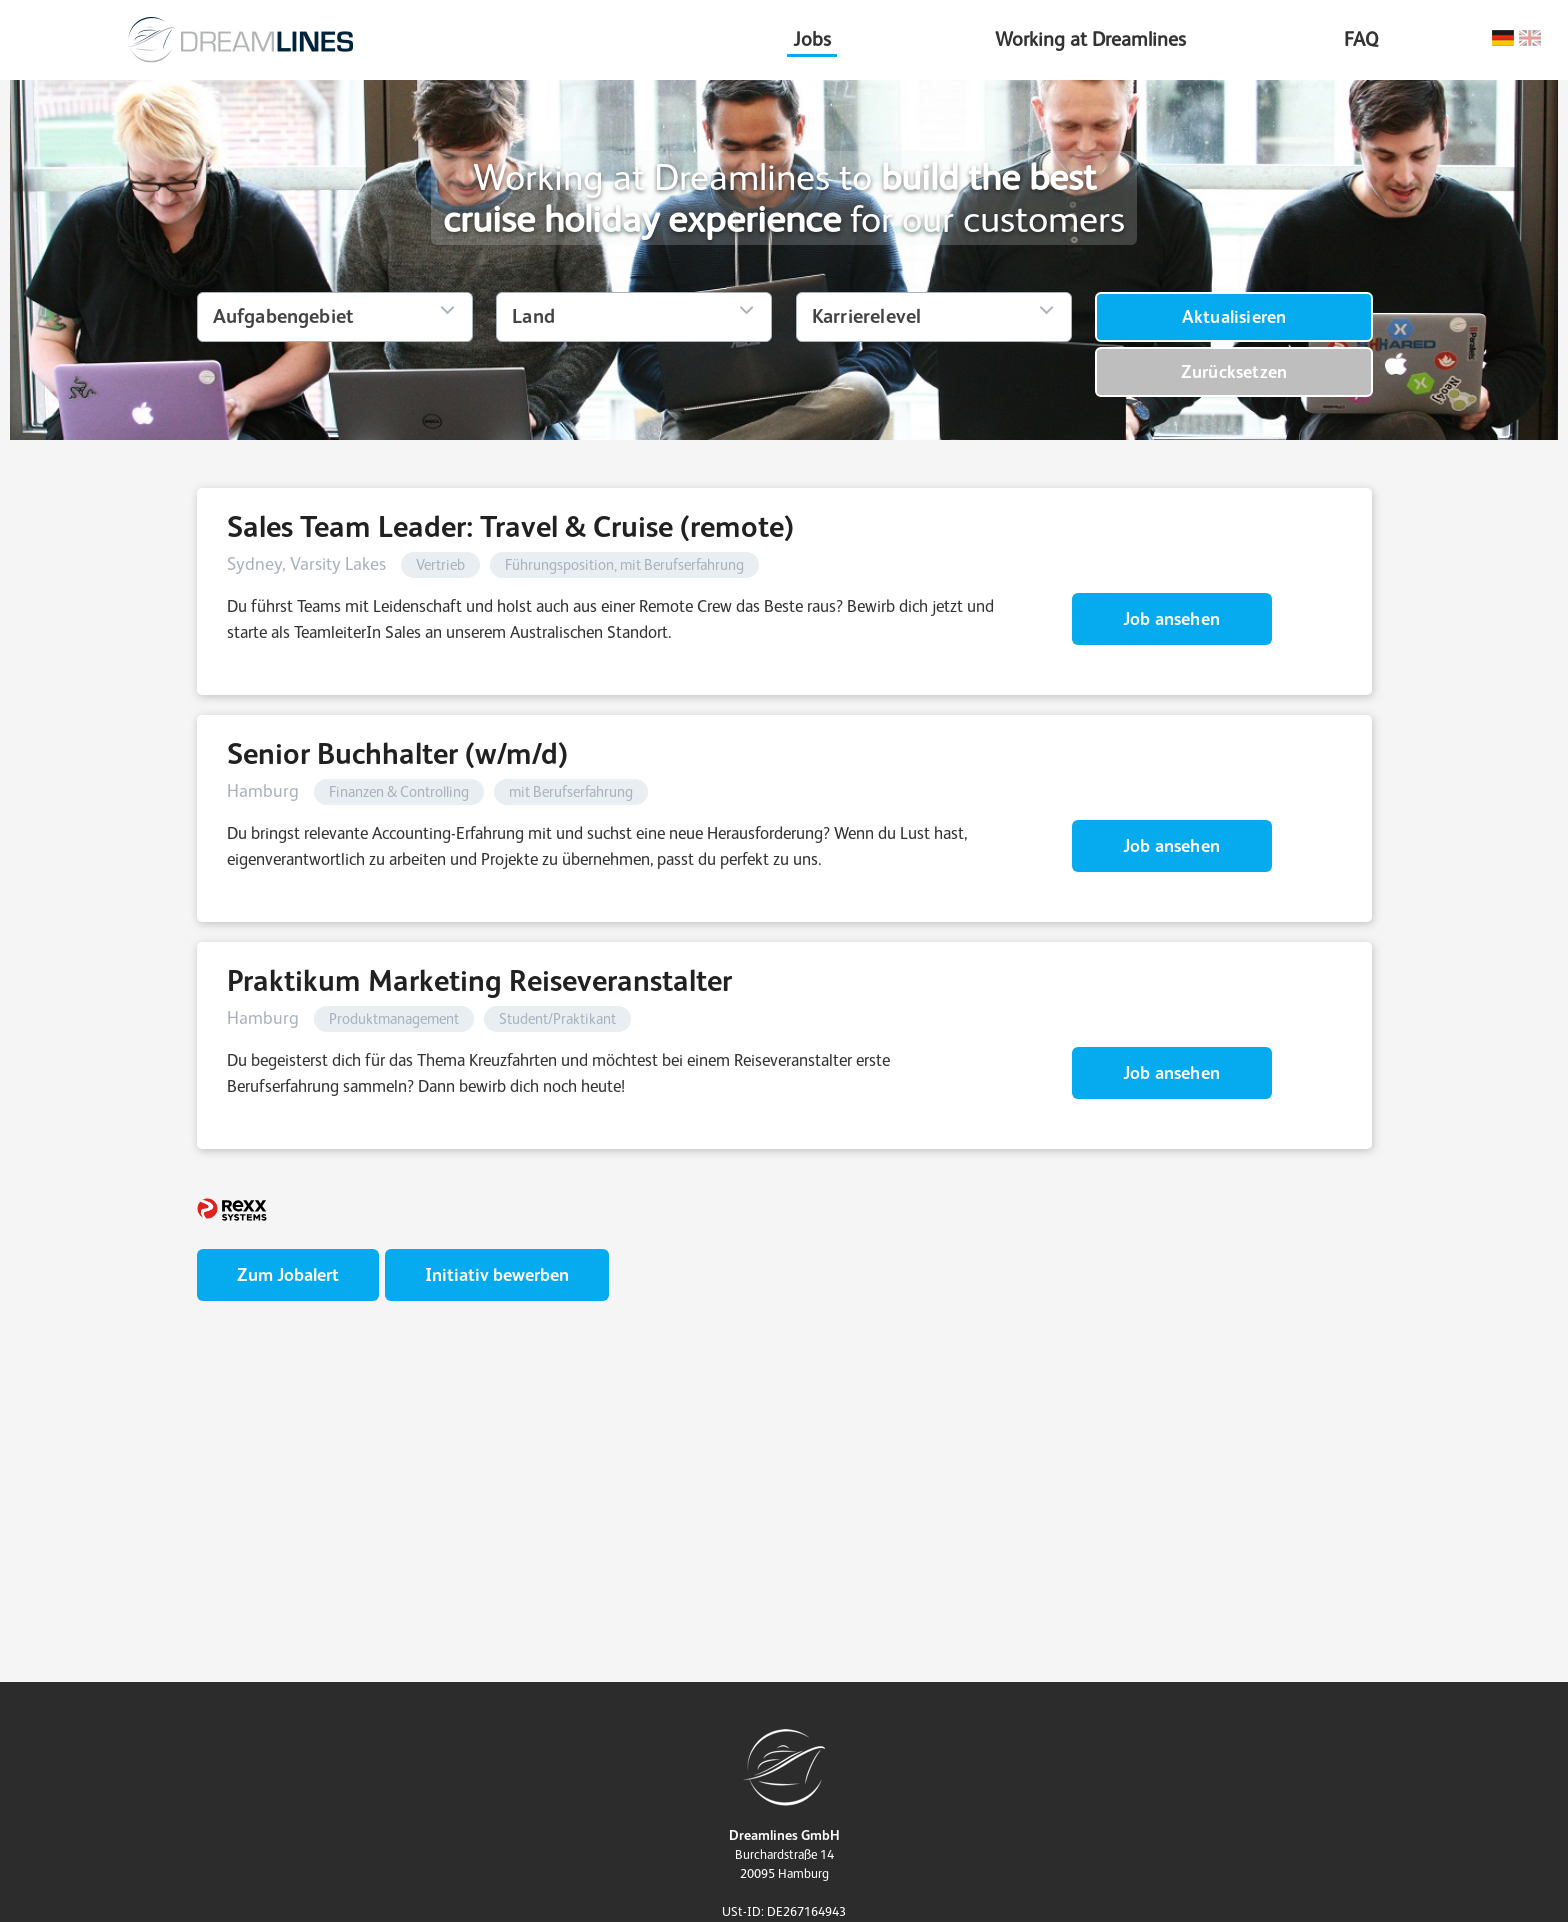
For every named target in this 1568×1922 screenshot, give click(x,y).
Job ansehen (1171, 618)
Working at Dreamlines (1090, 39)
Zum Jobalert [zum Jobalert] (288, 1274)
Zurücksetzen (1234, 371)
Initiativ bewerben (497, 1274)
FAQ (1361, 39)
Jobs (812, 39)
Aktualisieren (1234, 316)
